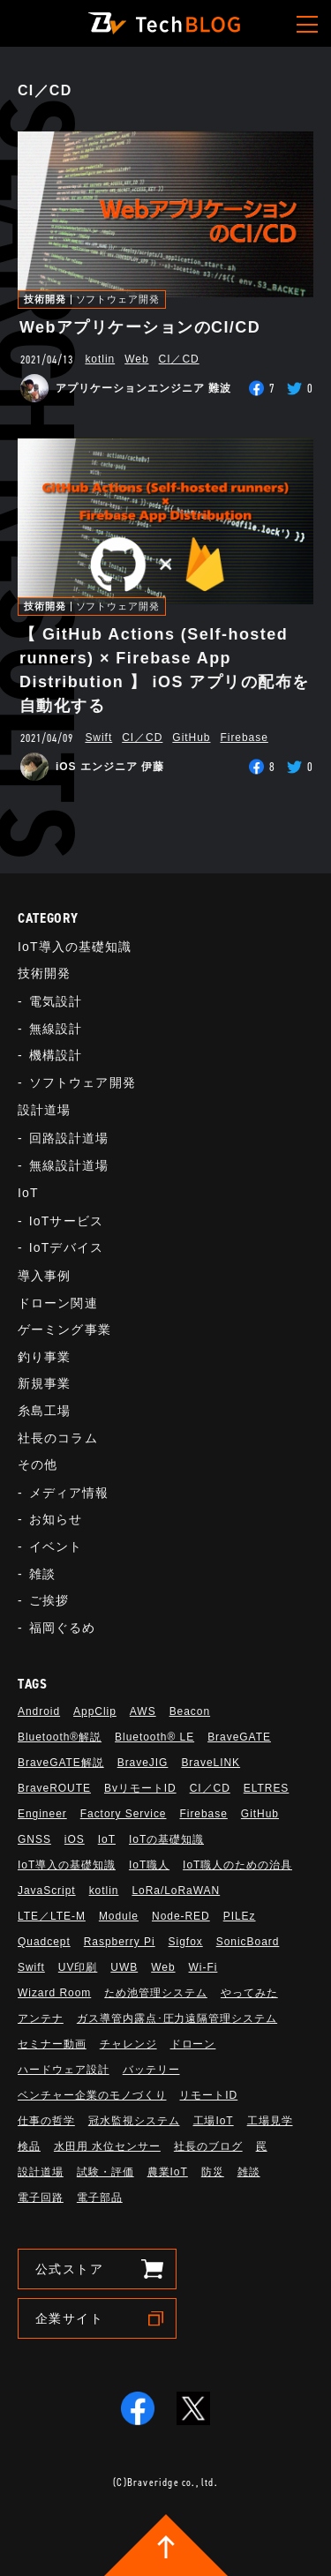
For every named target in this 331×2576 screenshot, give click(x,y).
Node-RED (181, 1916)
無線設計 (55, 1029)
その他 (37, 1464)
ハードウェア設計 (63, 2069)
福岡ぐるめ (62, 1628)
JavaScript (47, 1890)
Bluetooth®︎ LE (154, 1737)
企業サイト (69, 2318)
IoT (28, 1193)
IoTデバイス (66, 1247)
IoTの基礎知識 (166, 1839)
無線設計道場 (69, 1165)
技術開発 (45, 299)
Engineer (42, 1813)
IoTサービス (66, 1221)
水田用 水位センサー (107, 2146)
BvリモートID (140, 1788)
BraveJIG (143, 1762)
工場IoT (213, 2120)
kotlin (100, 359)
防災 (212, 2172)
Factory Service (123, 1813)
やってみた (249, 1993)
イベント (55, 1546)
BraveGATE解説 (61, 1762)
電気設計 (55, 1001)
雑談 (42, 1574)
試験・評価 (105, 2172)
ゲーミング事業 (64, 1329)
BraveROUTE (54, 1788)
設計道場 (44, 1110)
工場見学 (270, 2120)
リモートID (208, 2095)
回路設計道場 (69, 1138)
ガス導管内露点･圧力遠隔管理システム (177, 2018)
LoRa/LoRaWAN (176, 1890)
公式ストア (69, 2269)
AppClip (95, 1711)
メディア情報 (69, 1493)
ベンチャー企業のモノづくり (92, 2095)
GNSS (34, 1839)
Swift (98, 737)
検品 (29, 2146)
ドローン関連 (58, 1303)
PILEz (239, 1916)
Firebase (243, 737)
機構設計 (55, 1055)
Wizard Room (54, 1993)
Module (119, 1916)
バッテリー (151, 2069)
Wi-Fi (203, 1967)
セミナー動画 (52, 2044)
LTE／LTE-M (52, 1916)
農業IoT (167, 2172)
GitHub (191, 737)
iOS (74, 1839)
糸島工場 (44, 1411)
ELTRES (267, 1788)
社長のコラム (58, 1438)
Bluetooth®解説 (60, 1737)
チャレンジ (128, 2044)
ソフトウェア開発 (118, 299)
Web (136, 359)
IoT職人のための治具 (237, 1865)
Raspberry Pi (119, 1941)
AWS (143, 1711)
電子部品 (100, 2197)
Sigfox (186, 1941)
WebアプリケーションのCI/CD (139, 327)
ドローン (193, 2044)
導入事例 (44, 1276)
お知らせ (55, 1519)
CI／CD (179, 359)
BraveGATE (239, 1737)
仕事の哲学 (46, 2120)
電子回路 (41, 2197)
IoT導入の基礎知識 (75, 947)
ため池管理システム (155, 1993)
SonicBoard (248, 1941)
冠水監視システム (134, 2120)
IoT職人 (149, 1865)
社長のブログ (208, 2146)
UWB (124, 1967)
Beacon (189, 1711)
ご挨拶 (49, 1600)
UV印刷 (78, 1967)
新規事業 (44, 1383)
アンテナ (41, 2018)
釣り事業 (44, 1357)
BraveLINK (210, 1762)
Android (39, 1711)
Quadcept (44, 1941)
